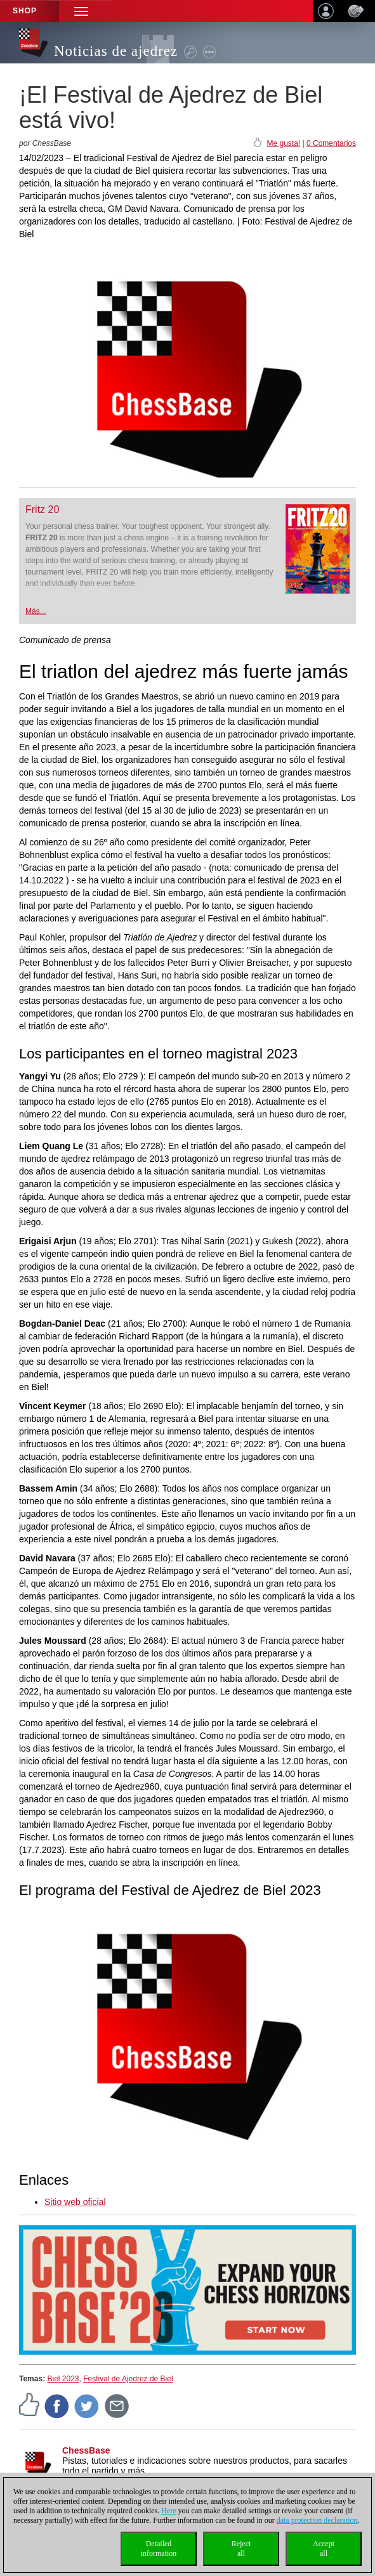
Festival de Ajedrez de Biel (128, 2378)
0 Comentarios (331, 143)
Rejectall (241, 2548)
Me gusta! (283, 143)
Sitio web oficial (75, 2202)
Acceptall (323, 2548)
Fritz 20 (42, 509)
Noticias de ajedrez (116, 51)
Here (168, 2510)
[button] (81, 11)
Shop (25, 10)
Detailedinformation (159, 2548)
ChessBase (86, 2450)
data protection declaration (317, 2520)
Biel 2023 (63, 2378)
